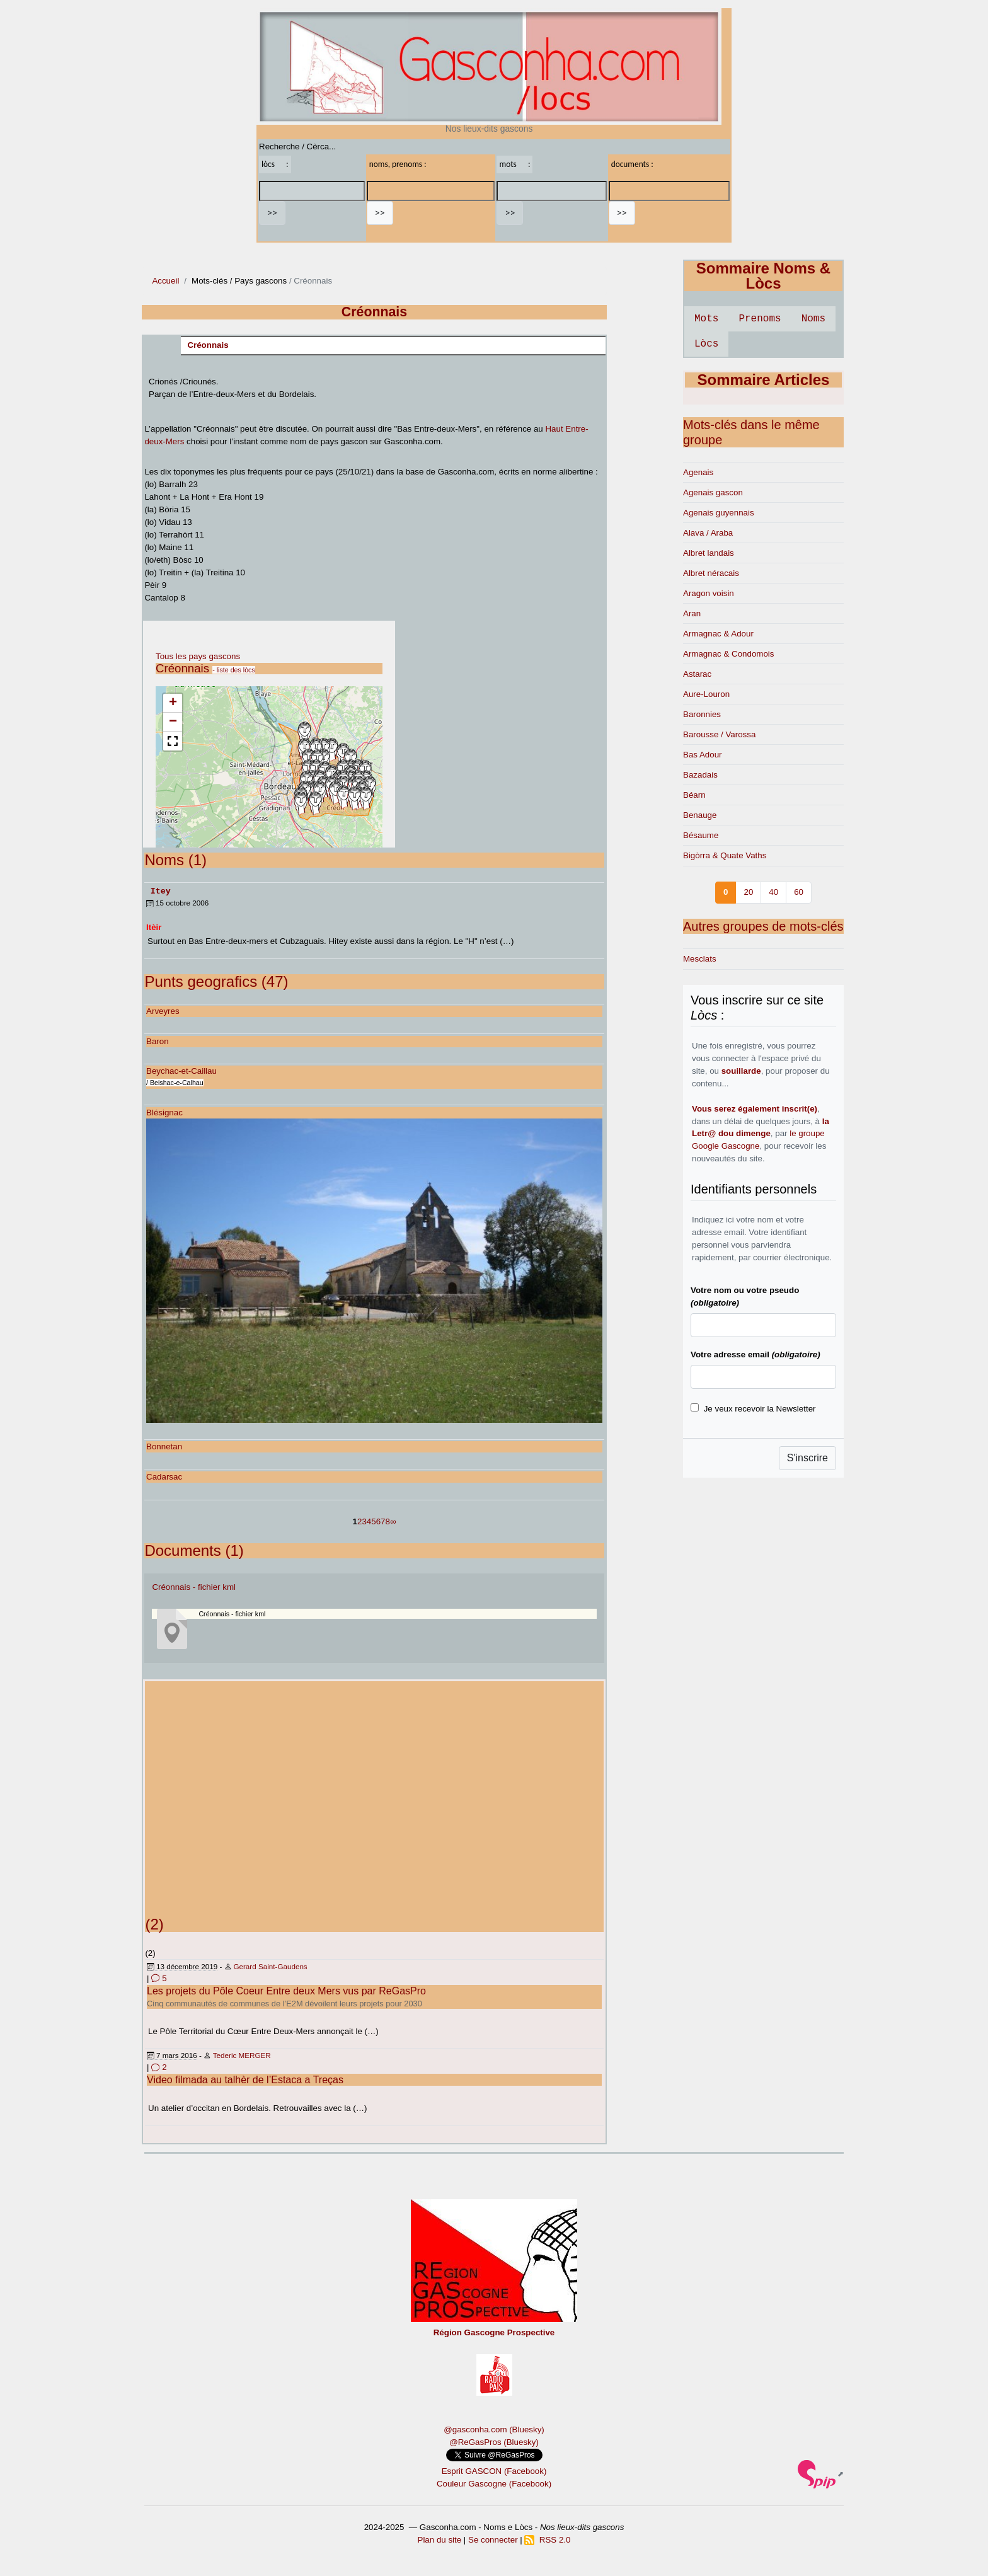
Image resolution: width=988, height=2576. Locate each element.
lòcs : (275, 164)
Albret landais (708, 553)
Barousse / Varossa (719, 734)
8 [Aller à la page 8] (388, 1521)
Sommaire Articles (764, 379)
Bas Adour (702, 754)
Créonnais (207, 345)
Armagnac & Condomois (728, 653)
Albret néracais (711, 573)
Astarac (697, 674)
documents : (632, 164)
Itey (161, 889)
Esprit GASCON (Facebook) (494, 2470)
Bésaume (700, 835)
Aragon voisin (708, 593)
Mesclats (699, 958)
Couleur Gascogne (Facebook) (494, 2483)
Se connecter (493, 2539)
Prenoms (759, 319)
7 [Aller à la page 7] (383, 1521)
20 (748, 892)
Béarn (694, 795)
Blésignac (164, 1112)
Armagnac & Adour (718, 633)
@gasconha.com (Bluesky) (494, 2429)
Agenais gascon (713, 492)
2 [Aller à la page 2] (359, 1521)
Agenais (698, 472)
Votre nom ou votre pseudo (745, 1296)
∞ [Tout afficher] (393, 1521)
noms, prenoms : (398, 164)
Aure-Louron (706, 694)
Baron (157, 1040)
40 (773, 892)
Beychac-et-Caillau (181, 1070)
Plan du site (440, 2539)
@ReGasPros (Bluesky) (494, 2441)
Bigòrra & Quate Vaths (724, 855)
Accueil (165, 280)
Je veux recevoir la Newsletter (760, 1408)
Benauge (699, 815)
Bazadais (700, 774)
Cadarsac (164, 1476)
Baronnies (702, 714)
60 (798, 892)
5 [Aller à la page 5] (373, 1521)
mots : (514, 164)
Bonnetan (164, 1446)
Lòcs (706, 344)
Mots (706, 319)
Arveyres (163, 1010)
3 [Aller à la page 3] (364, 1521)
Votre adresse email (755, 1354)
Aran (692, 613)
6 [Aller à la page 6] (378, 1521)
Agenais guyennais (718, 512)
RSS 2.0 (547, 2539)
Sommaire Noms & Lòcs (763, 276)
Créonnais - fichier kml (194, 1586)
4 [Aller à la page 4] (369, 1521)
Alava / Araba (708, 533)
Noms (813, 319)
